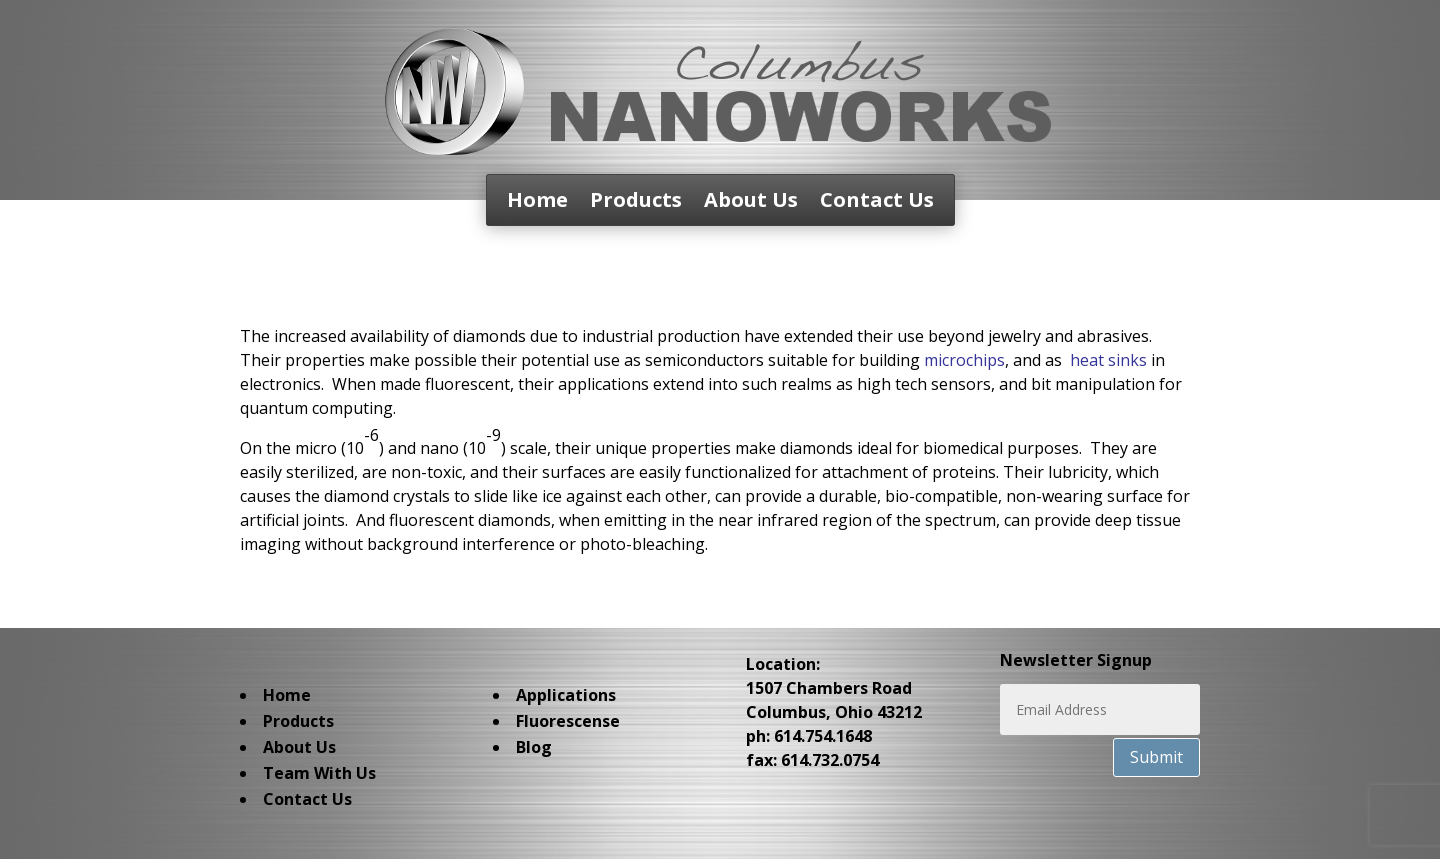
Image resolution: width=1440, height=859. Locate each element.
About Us (751, 203)
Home (537, 203)
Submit (1156, 757)
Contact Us (877, 203)
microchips (964, 360)
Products (636, 203)
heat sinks (1108, 360)
